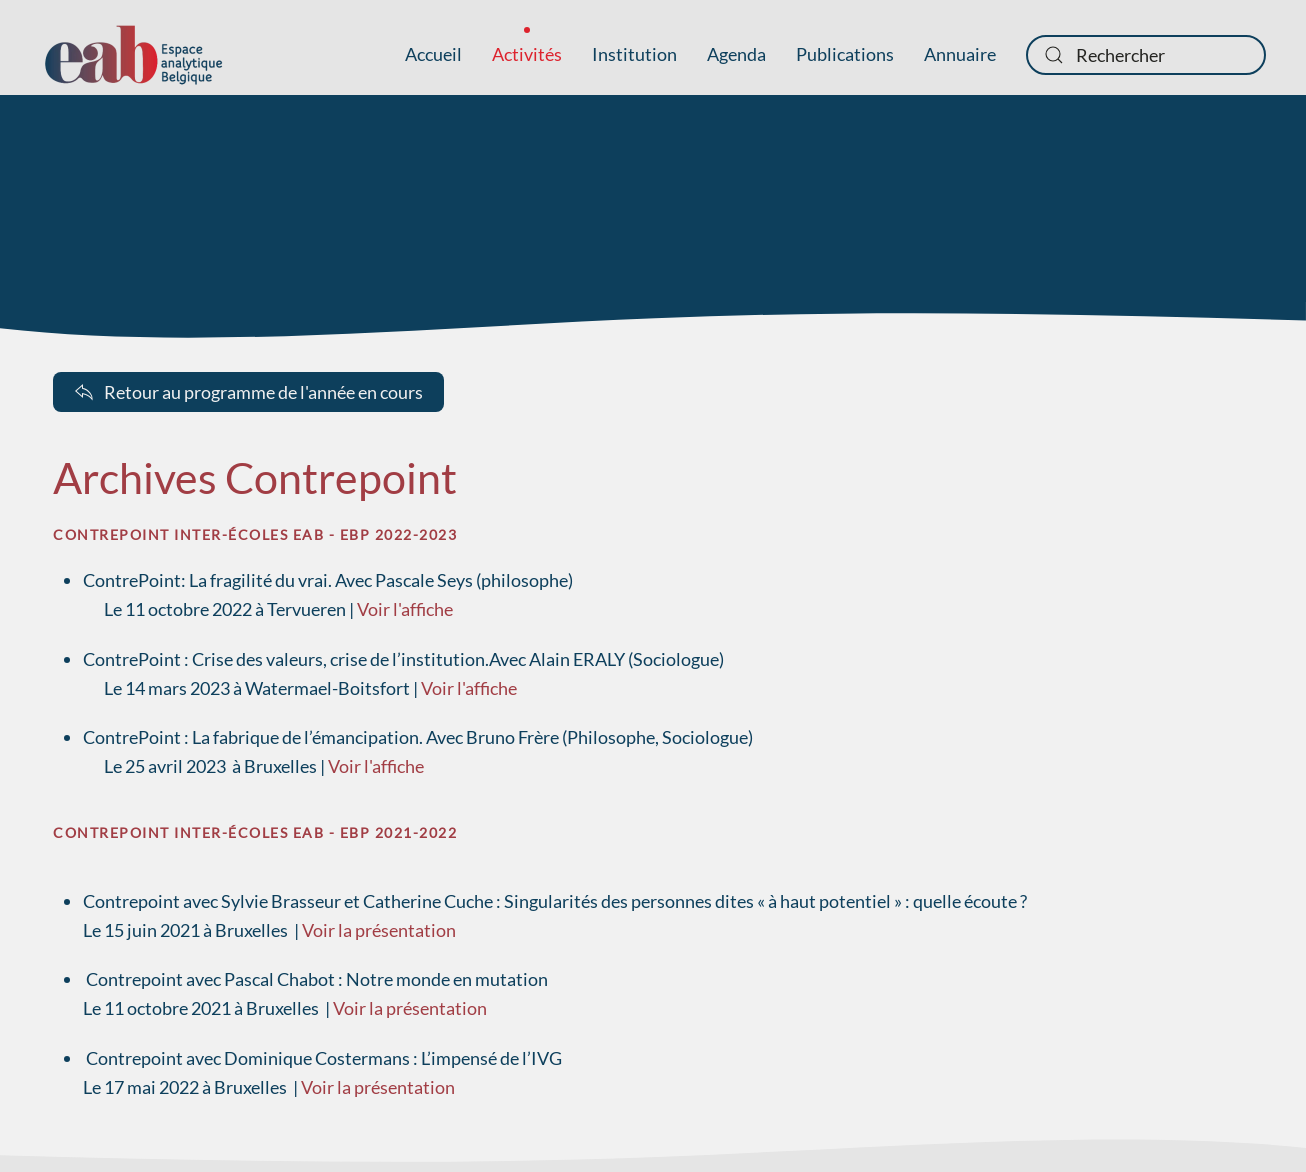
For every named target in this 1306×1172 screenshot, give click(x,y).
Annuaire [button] (960, 54)
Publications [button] (845, 54)
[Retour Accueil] (133, 55)
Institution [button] (634, 54)
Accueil (433, 54)
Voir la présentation (379, 930)
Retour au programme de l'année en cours (248, 392)
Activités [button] (527, 54)
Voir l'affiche (405, 609)
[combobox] (1146, 55)
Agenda (736, 54)
